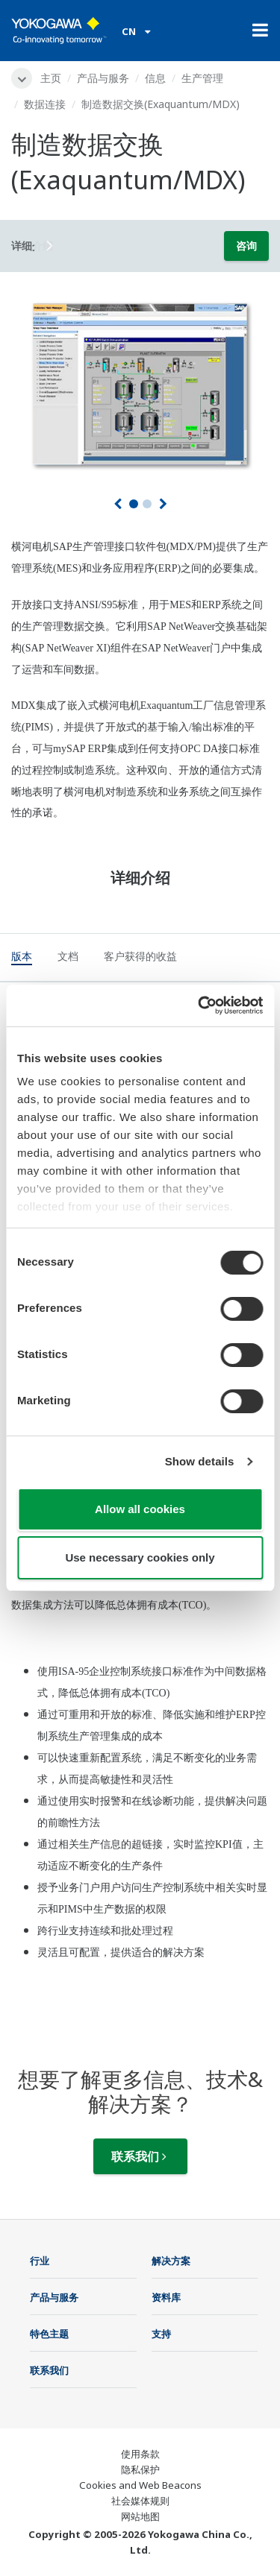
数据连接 (45, 104)
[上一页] (117, 504)
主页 (50, 78)
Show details (199, 1461)
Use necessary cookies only (139, 1557)
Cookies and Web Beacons (140, 2485)
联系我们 (139, 2156)
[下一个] (163, 504)
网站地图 (140, 2516)
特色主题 (49, 2333)
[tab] (21, 958)
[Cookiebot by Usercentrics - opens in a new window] (199, 1005)
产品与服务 (103, 78)
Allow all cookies (140, 1509)
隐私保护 (140, 2469)
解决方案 (171, 2260)
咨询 (246, 246)
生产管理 (202, 78)
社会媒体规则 (140, 2500)
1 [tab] (133, 503)
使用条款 (140, 2453)
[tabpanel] (140, 382)
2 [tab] (147, 503)
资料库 (166, 2297)
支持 (161, 2333)
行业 (39, 2260)
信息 (155, 78)
